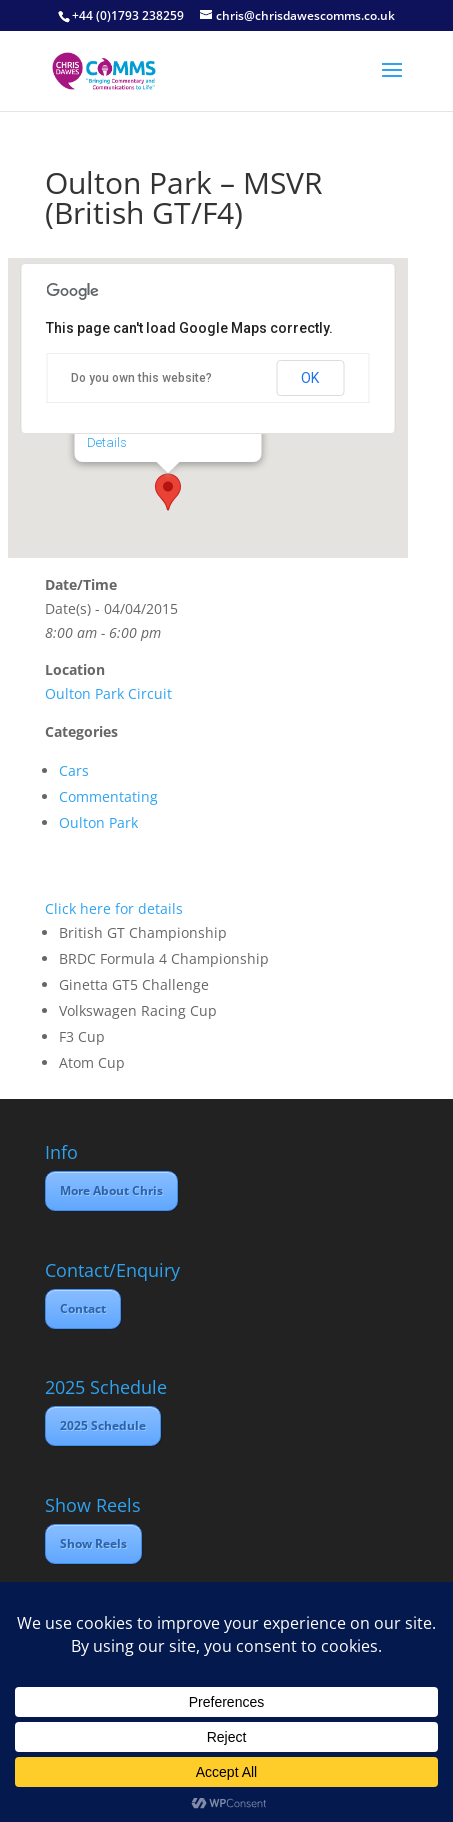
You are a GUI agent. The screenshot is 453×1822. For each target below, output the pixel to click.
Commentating (108, 796)
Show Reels (93, 1543)
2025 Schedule (103, 1425)
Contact (83, 1308)
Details (106, 442)
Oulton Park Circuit (108, 693)
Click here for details (114, 908)
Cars (74, 770)
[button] (168, 492)
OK (310, 378)
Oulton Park (98, 822)
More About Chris (111, 1190)
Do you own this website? (141, 378)
